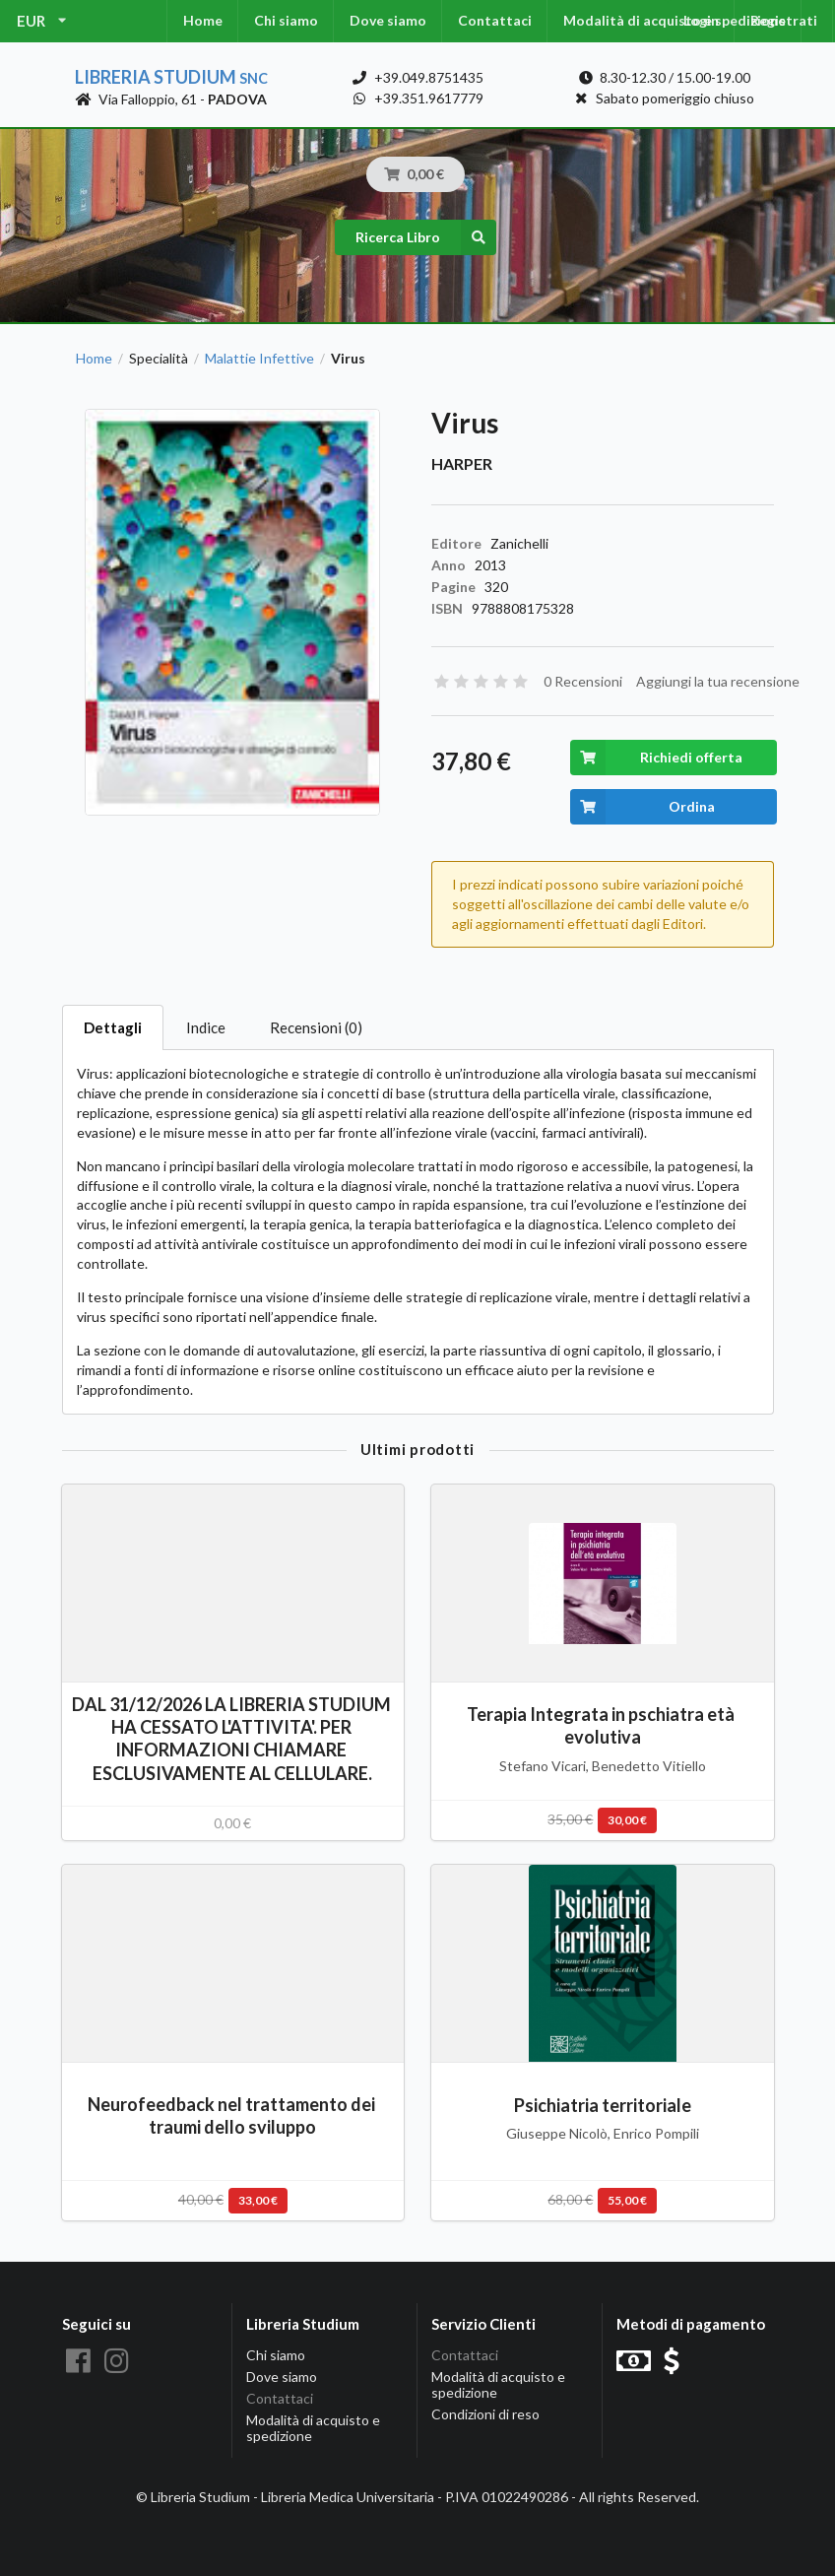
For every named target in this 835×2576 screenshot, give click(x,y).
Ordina (642, 807)
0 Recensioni (583, 681)
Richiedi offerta (656, 757)
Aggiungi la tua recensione (718, 681)
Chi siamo (286, 20)
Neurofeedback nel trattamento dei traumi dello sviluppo (233, 2115)
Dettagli (113, 1027)
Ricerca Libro (425, 237)
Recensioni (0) (316, 1027)
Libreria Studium (171, 77)
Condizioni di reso (485, 2414)
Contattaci (495, 20)
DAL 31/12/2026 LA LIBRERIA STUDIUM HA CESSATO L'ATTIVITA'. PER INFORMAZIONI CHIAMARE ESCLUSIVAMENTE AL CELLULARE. (233, 1738)
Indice (205, 1027)
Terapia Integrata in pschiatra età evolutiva (602, 1725)
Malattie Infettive (259, 358)
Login (701, 20)
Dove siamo (388, 20)
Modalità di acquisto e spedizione (313, 2427)
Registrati (783, 20)
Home (203, 20)
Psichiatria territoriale (602, 2105)
